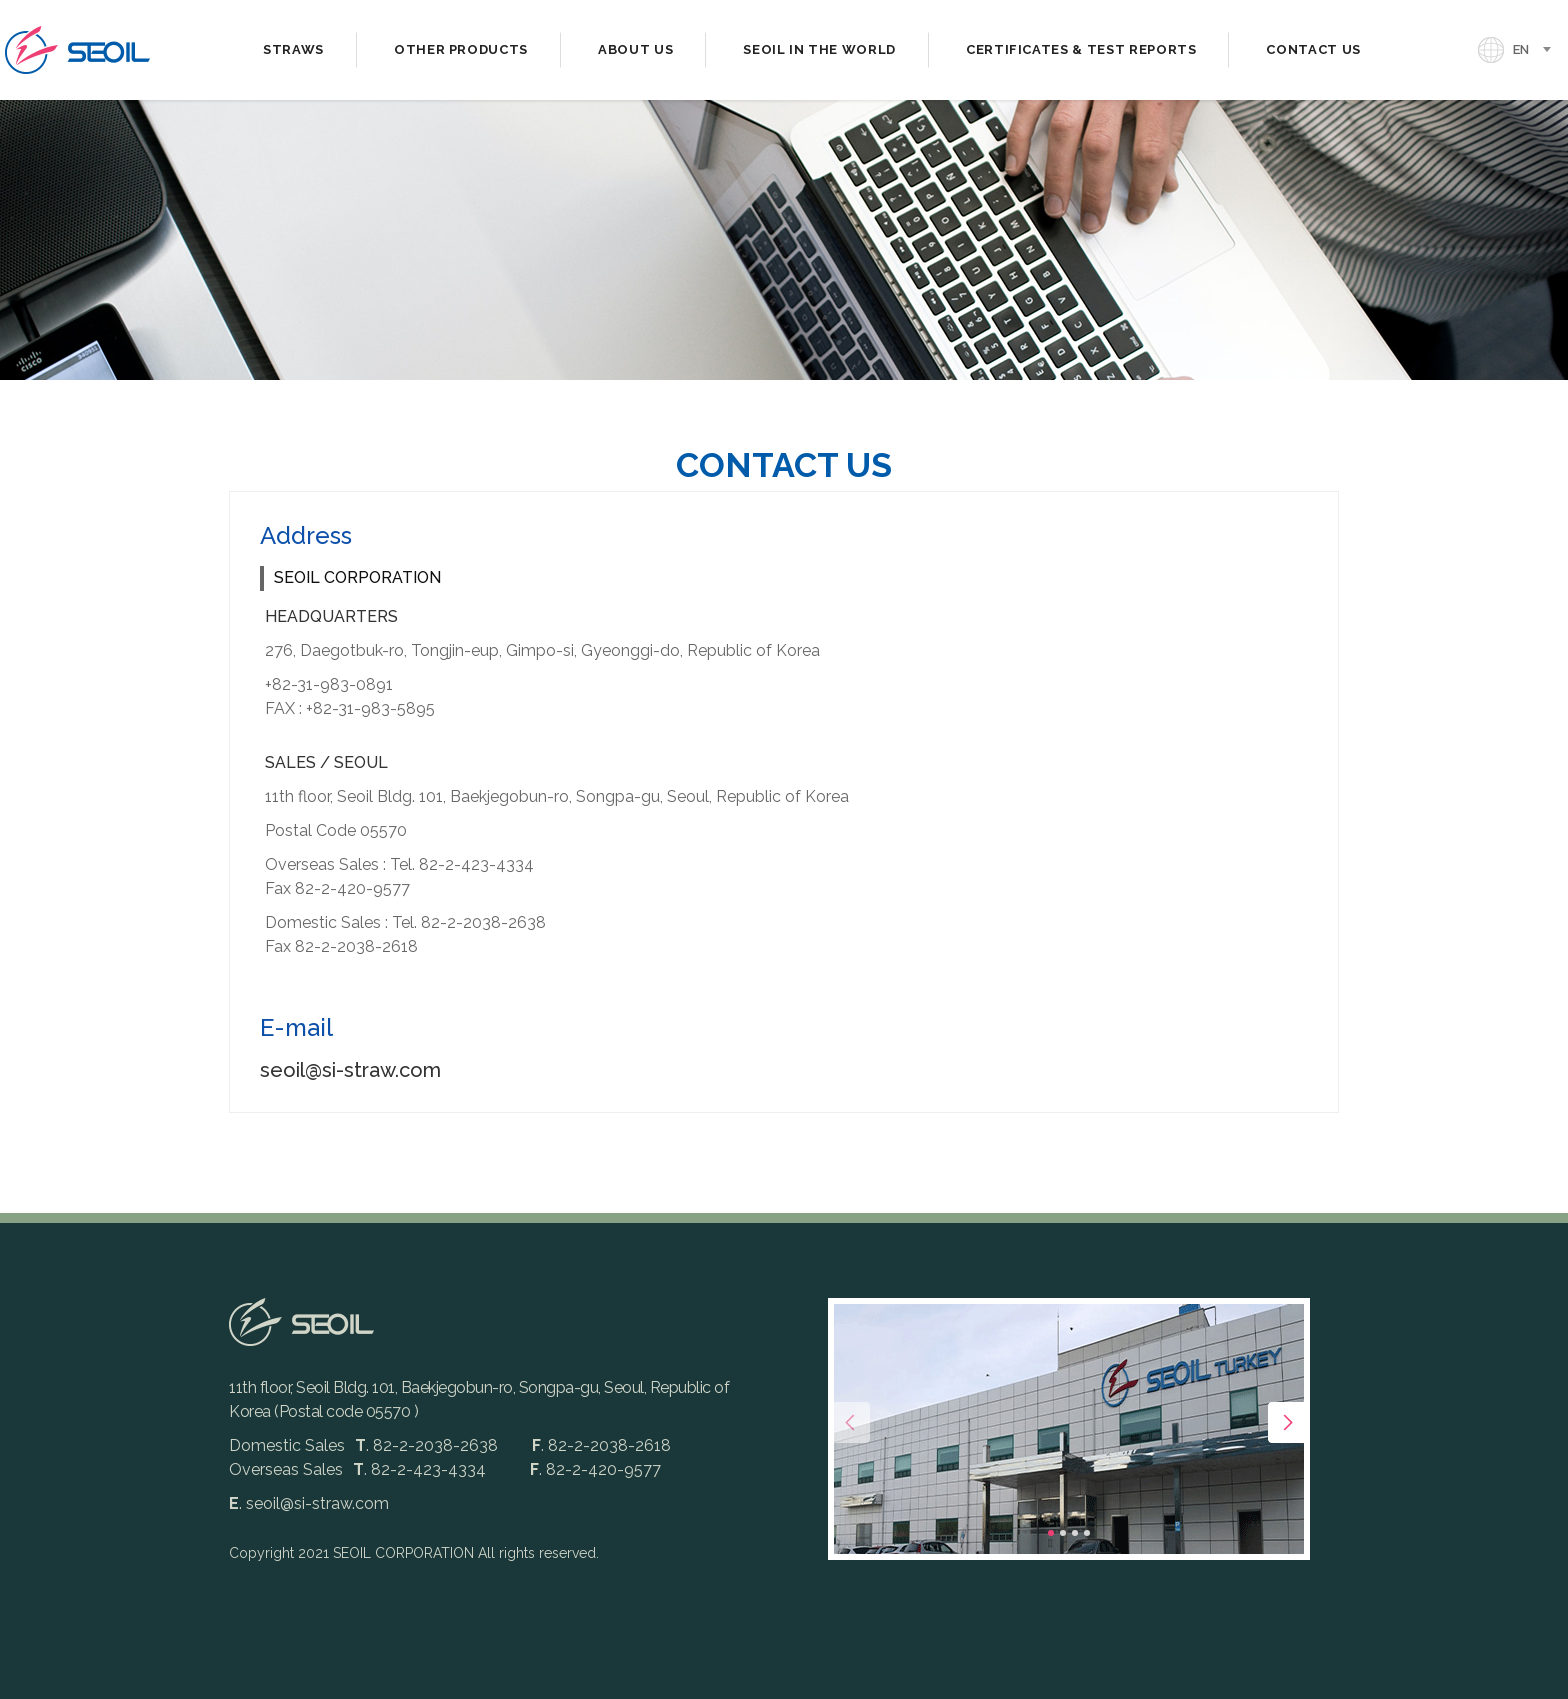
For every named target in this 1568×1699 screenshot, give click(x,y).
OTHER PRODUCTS (461, 49)
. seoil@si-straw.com (309, 1503)
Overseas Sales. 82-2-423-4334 (357, 1469)
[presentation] (849, 1422)
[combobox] (1538, 50)
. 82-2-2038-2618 (601, 1445)
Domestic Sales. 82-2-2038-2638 (365, 1445)
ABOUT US (635, 49)
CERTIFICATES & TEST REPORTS (1081, 49)
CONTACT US (1313, 49)
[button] (1051, 1533)
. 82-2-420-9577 (595, 1469)
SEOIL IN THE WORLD (819, 49)
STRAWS (293, 49)
